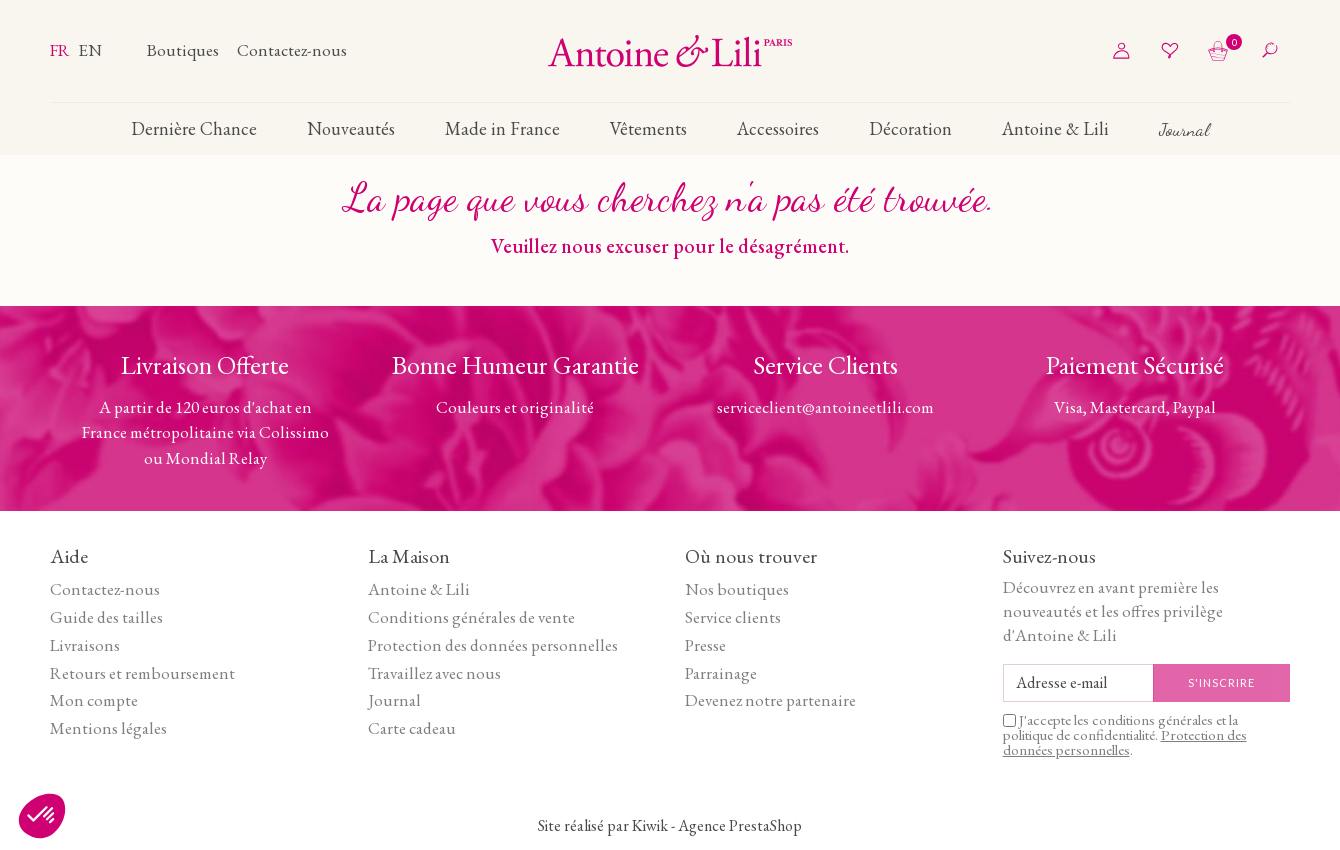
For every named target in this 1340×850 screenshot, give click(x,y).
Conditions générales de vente (471, 617)
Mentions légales (108, 728)
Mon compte (94, 700)
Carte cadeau (412, 728)
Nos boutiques (737, 589)
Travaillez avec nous (434, 673)
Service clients (733, 617)
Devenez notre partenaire (770, 700)
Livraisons (85, 645)
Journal (394, 700)
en (90, 50)
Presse (705, 645)
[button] (42, 816)
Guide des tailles (106, 617)
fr (61, 50)
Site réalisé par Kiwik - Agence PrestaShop (670, 825)
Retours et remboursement (142, 673)
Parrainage (721, 673)
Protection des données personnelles (493, 645)
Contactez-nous (292, 50)
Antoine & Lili (419, 589)
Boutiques (184, 50)
